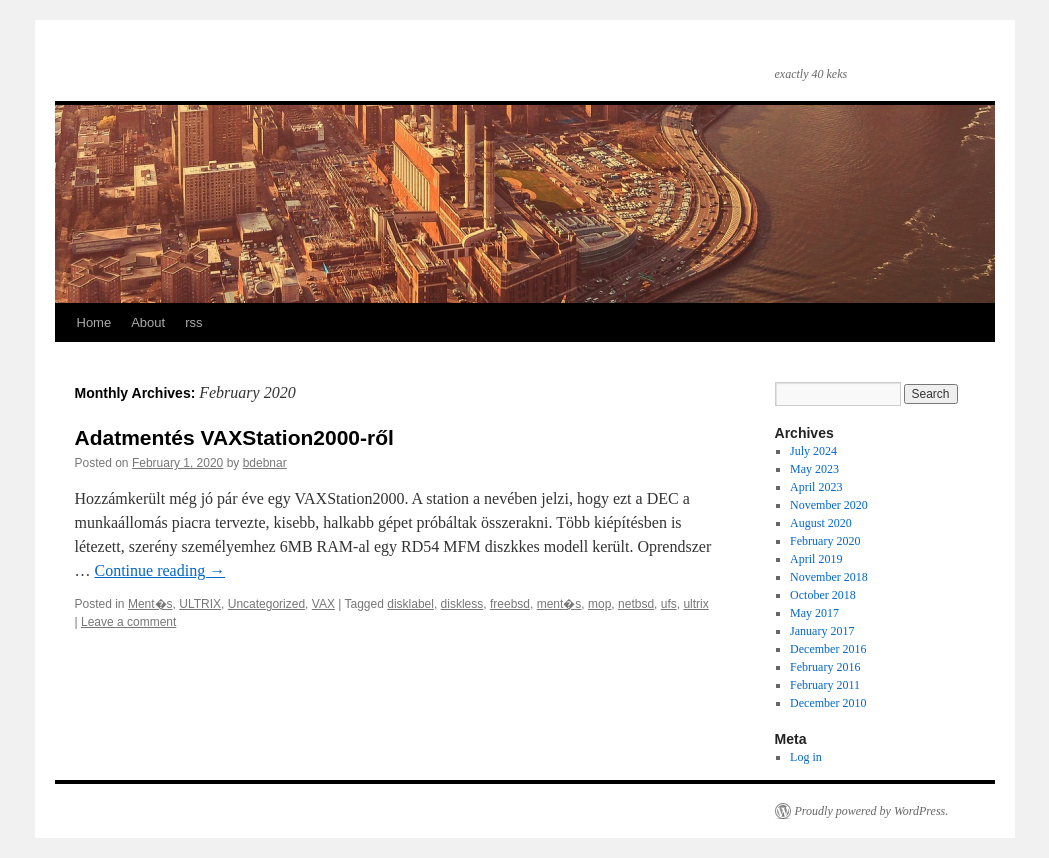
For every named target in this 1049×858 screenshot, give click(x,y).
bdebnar (265, 463)
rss (193, 322)
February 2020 (825, 541)
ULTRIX (200, 604)
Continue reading (160, 570)
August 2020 (821, 523)
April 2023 (816, 487)
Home (94, 322)
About (148, 322)
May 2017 (814, 613)
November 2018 (829, 577)
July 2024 (813, 451)
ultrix (695, 604)
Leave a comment (128, 622)
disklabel (410, 604)
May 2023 (814, 469)
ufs (669, 604)
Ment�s (150, 604)
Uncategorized (266, 604)
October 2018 (823, 595)
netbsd (636, 604)
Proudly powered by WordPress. (872, 811)
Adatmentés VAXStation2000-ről (234, 437)
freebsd (510, 604)
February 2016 (825, 667)
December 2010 (828, 703)
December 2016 (828, 649)
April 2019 (816, 559)
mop (599, 604)
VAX (323, 604)
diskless (462, 604)
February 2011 (825, 685)
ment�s (559, 604)
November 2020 (829, 505)
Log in (806, 757)
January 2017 (822, 631)
